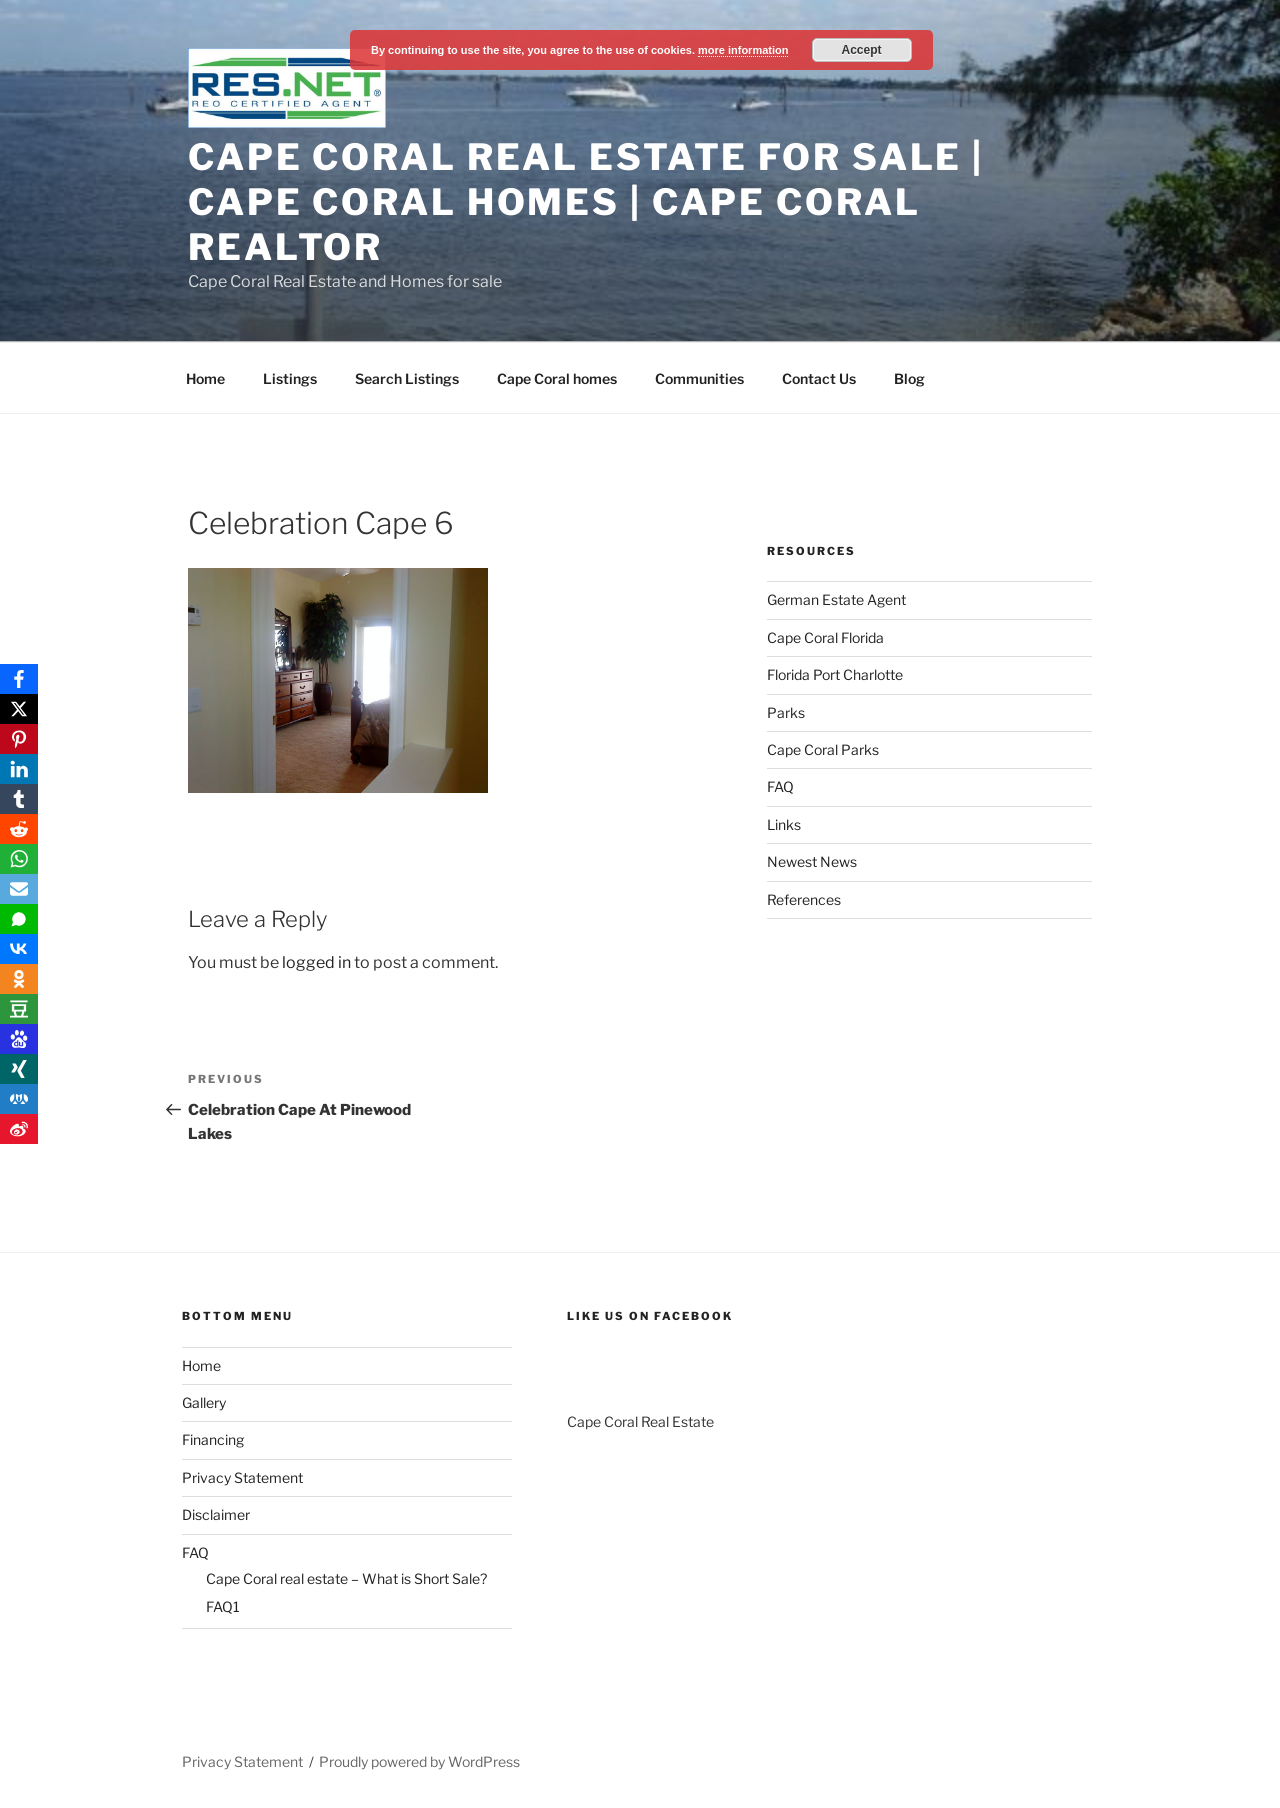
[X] (19, 709)
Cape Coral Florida (825, 637)
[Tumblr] (19, 799)
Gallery (204, 1402)
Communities (699, 378)
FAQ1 (223, 1606)
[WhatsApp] (19, 859)
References (804, 899)
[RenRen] (19, 1099)
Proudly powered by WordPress (419, 1761)
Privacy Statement (242, 1477)
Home (205, 378)
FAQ (780, 786)
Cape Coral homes (557, 378)
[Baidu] (19, 1039)
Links (784, 824)
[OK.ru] (19, 979)
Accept (862, 50)
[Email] (19, 889)
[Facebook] (19, 679)
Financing (213, 1439)
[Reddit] (19, 829)
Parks (786, 712)
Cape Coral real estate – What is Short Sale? (346, 1578)
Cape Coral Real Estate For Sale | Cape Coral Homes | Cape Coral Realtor (586, 202)
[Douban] (19, 1009)
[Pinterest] (19, 739)
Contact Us (819, 378)
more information (743, 50)
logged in (316, 962)
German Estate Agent (836, 599)
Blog (909, 378)
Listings (290, 378)
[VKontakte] (19, 949)
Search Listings (407, 378)
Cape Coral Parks (823, 749)
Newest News (812, 861)
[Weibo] (19, 1129)
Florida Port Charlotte (835, 674)
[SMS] (19, 919)
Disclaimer (216, 1514)
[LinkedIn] (19, 769)
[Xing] (19, 1069)
